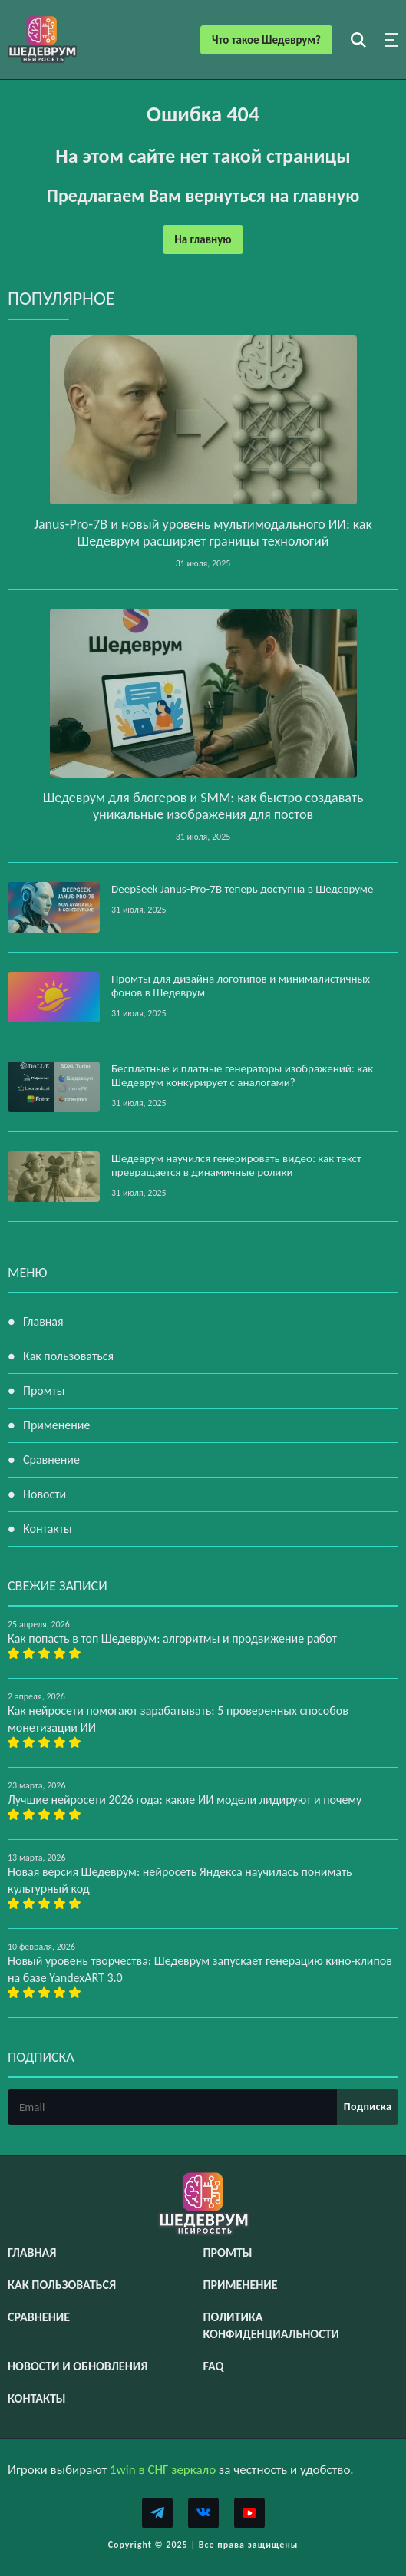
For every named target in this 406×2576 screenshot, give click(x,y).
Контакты (47, 1528)
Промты (43, 1390)
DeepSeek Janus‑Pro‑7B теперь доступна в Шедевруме (242, 889)
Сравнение (51, 1459)
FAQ (213, 2366)
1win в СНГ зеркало (163, 2470)
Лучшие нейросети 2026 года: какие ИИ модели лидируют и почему (184, 1799)
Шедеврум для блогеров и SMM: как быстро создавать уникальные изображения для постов (203, 806)
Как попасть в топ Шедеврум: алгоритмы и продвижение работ (172, 1638)
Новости (44, 1494)
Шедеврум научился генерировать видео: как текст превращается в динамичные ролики (236, 1165)
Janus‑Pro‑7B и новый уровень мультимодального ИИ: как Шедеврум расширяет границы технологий (203, 533)
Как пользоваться (68, 1356)
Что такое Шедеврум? (266, 40)
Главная (43, 1321)
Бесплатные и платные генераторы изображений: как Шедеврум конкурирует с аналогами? (242, 1075)
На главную (202, 239)
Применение (56, 1425)
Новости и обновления (77, 2366)
